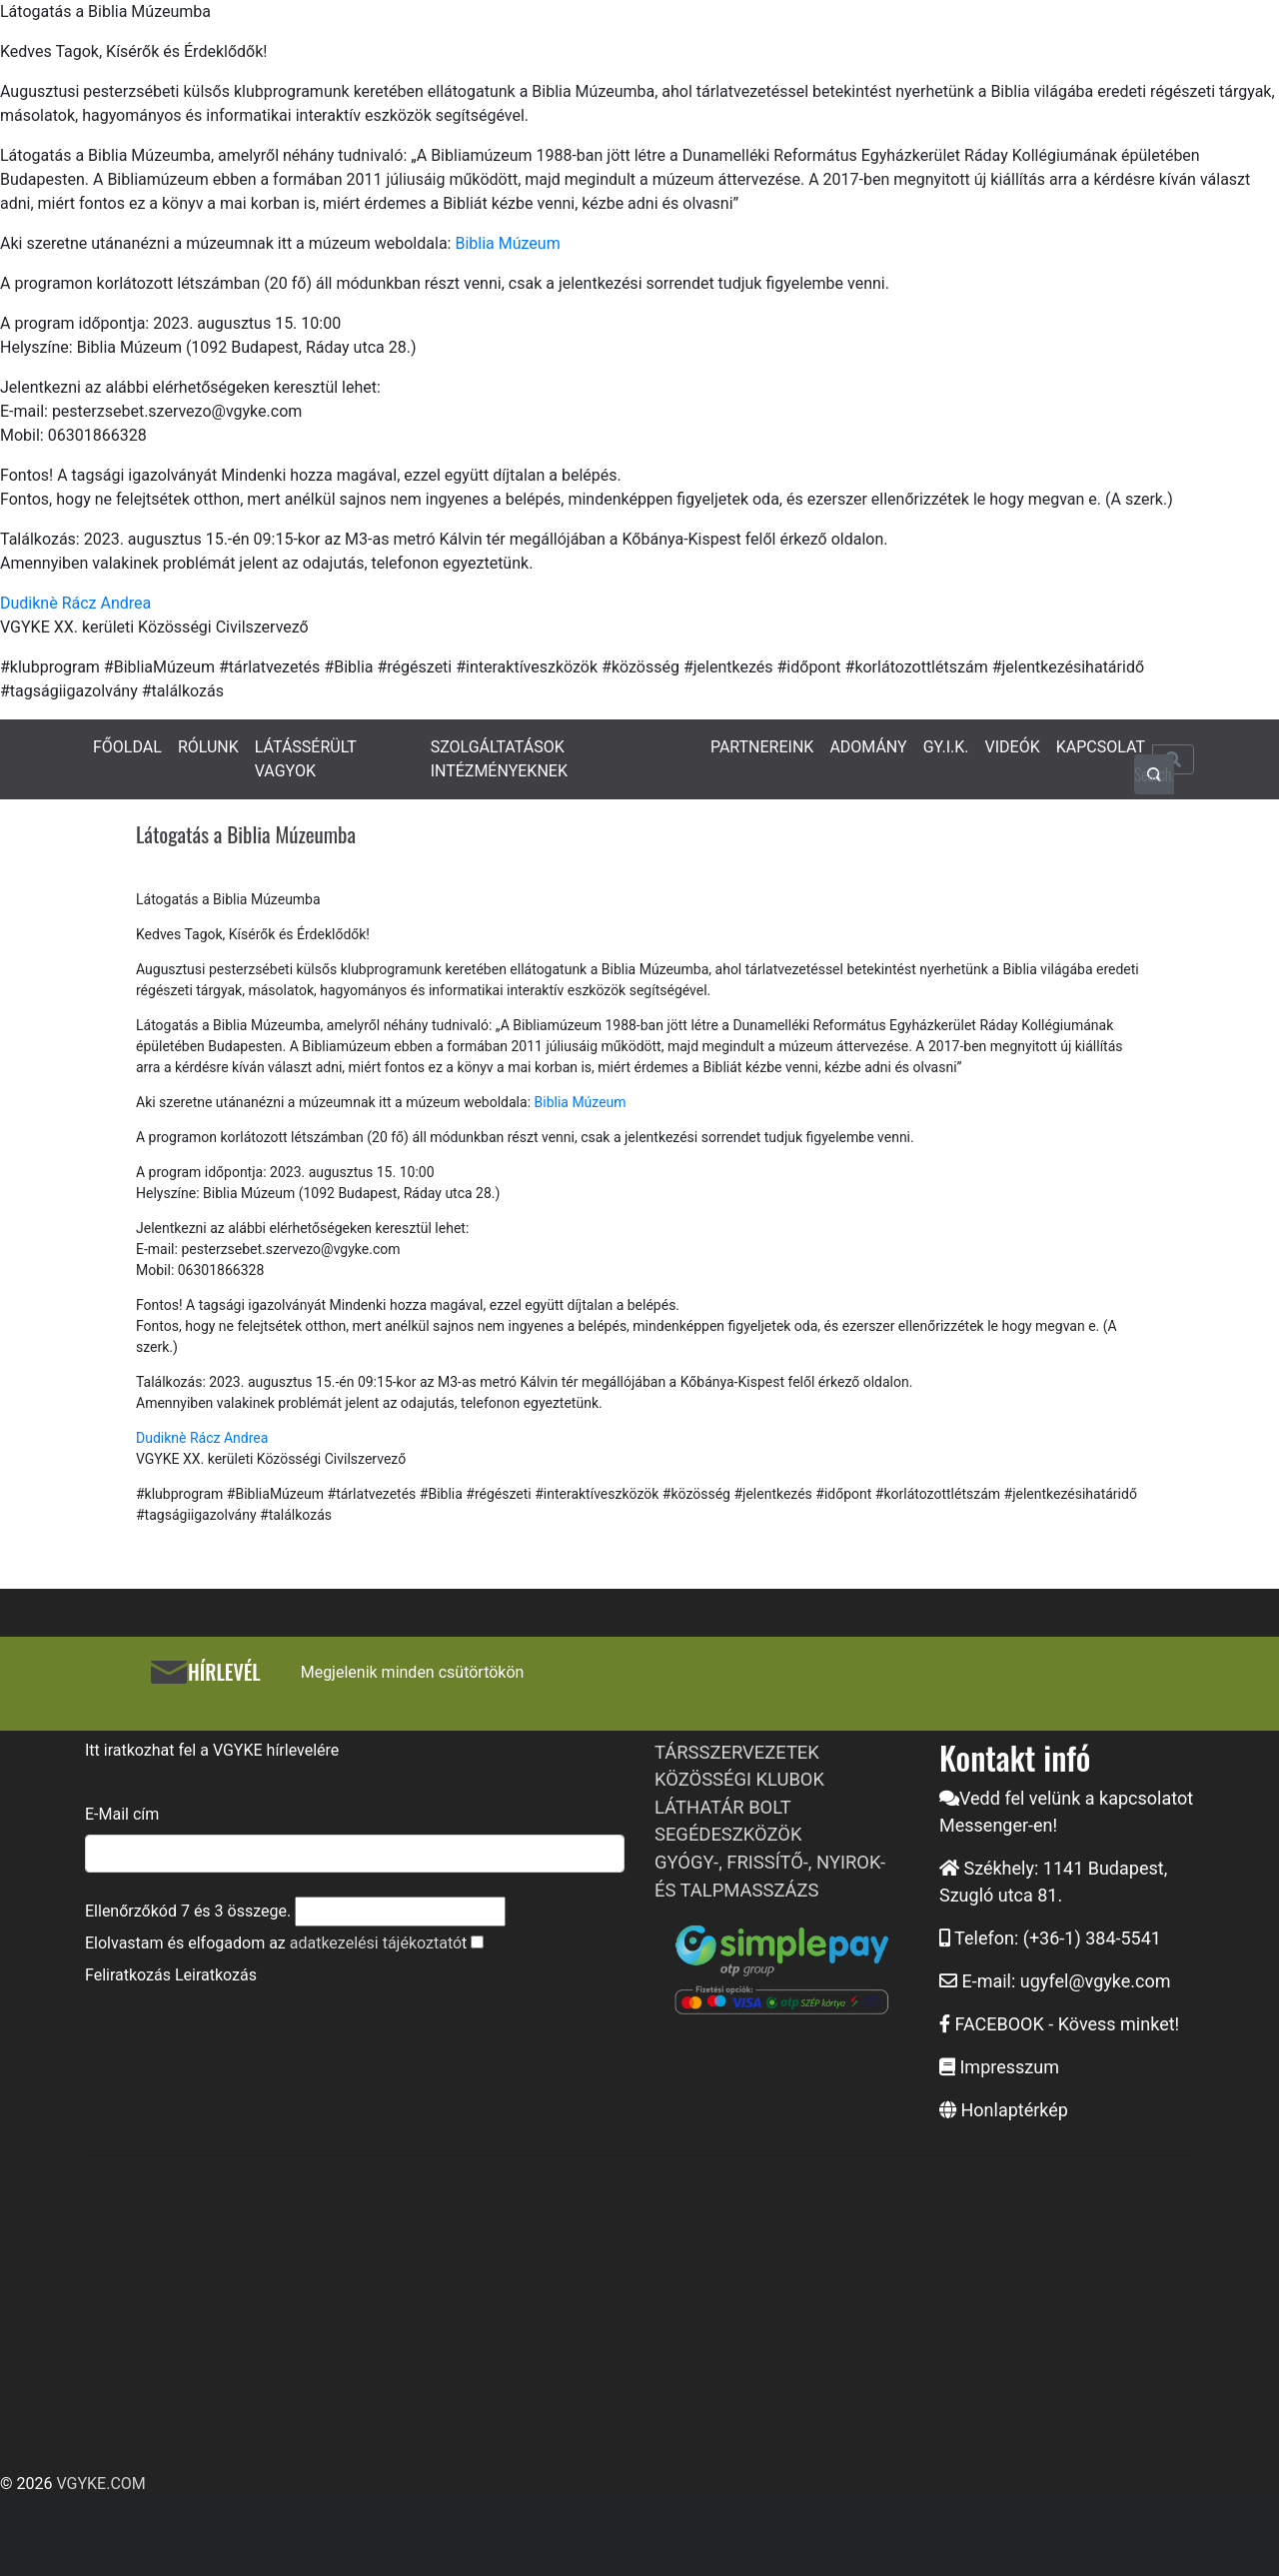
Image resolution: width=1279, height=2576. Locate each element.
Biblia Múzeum (507, 243)
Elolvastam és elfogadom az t (276, 1942)
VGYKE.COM (100, 2483)
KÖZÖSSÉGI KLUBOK (739, 1779)
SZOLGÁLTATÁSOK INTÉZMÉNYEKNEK (499, 758)
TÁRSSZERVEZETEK (736, 1752)
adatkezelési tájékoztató (376, 1942)
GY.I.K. (946, 746)
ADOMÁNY (867, 746)
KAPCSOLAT (1100, 746)
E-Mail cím (122, 1814)
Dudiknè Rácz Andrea (75, 603)
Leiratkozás (216, 1974)
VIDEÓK (1012, 746)
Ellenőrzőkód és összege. (188, 1911)
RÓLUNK (208, 746)
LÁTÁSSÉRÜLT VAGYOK (306, 758)
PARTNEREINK (762, 746)
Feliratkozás (128, 1974)
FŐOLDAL (127, 746)
